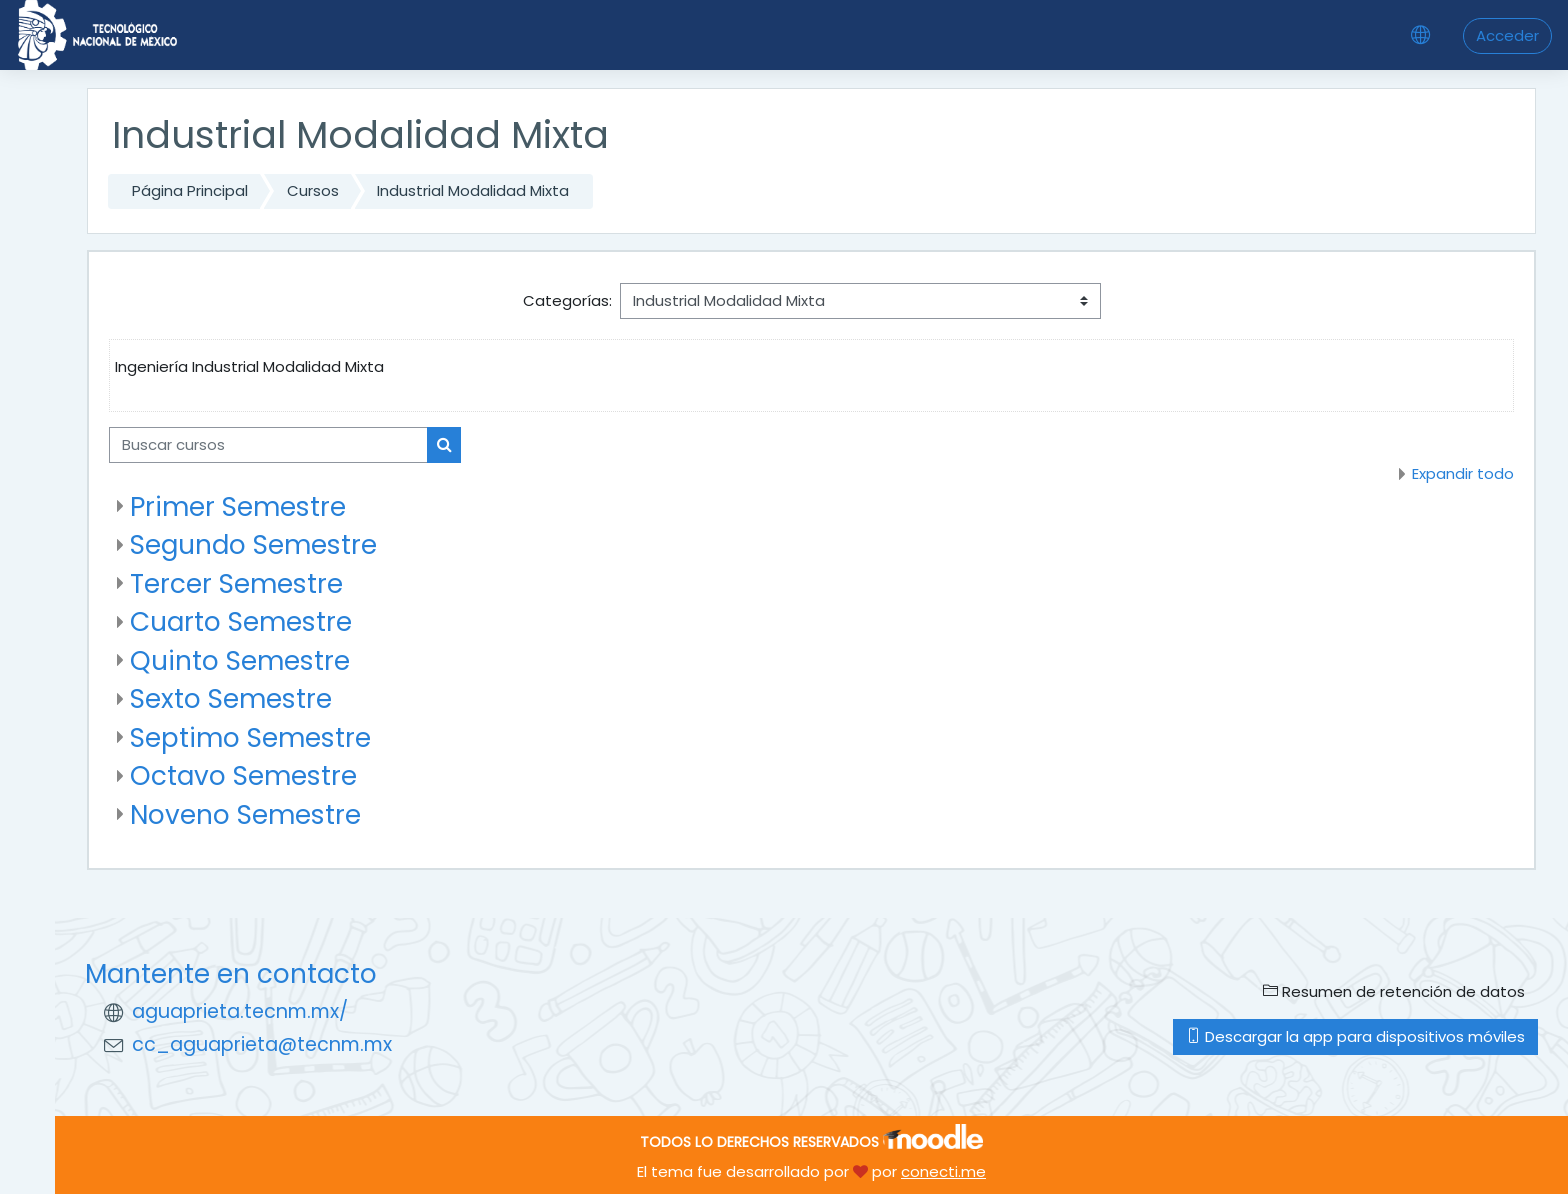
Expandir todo (1463, 473)
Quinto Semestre (240, 660)
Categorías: (567, 300)
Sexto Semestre (231, 698)
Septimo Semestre (250, 737)
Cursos (313, 190)
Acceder (1507, 35)
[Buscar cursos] (268, 445)
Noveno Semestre (245, 814)
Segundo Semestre (253, 544)
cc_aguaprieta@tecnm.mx (262, 1044)
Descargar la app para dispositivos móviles (1355, 1036)
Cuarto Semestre (241, 621)
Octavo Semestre (243, 775)
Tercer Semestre (236, 583)
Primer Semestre (238, 506)
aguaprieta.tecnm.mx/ (240, 1011)
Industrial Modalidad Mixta (473, 190)
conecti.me (943, 1171)
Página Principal (190, 190)
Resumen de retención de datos (1394, 991)
